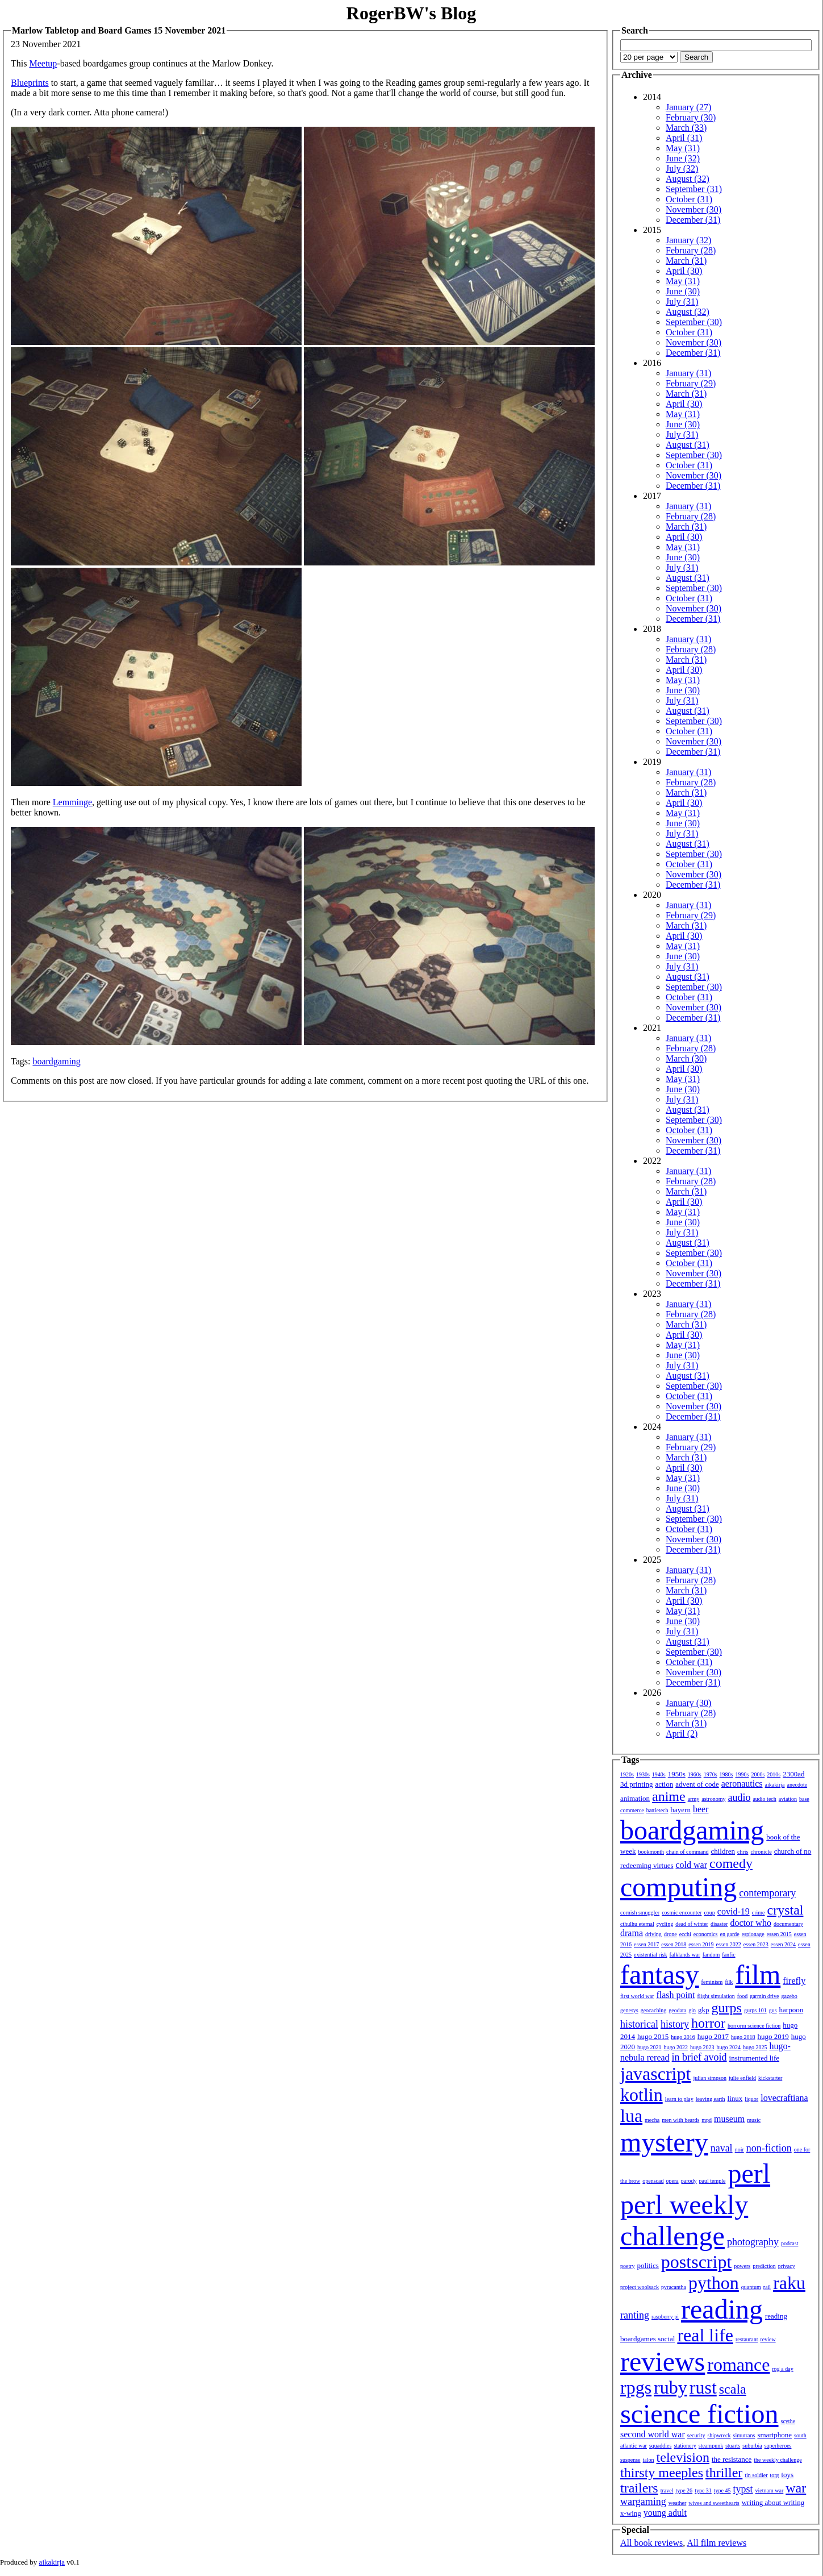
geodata (677, 2010)
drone (670, 1934)
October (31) (689, 199)
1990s (742, 1774)
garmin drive (764, 1996)
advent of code (697, 1784)
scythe (788, 2421)
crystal (785, 1910)
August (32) (687, 179)
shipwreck (718, 2435)
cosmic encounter (681, 1912)
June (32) (683, 158)
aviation (788, 1799)
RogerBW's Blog (411, 13)
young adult (665, 2512)
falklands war (685, 1954)
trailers (639, 2488)
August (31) (687, 445)
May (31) (683, 148)
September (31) (694, 189)
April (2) (681, 1733)
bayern (681, 1809)
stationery (685, 2445)
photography (753, 2242)
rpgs (635, 2387)
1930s (643, 1774)
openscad (652, 2181)
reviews (662, 2361)
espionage (753, 1934)
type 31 (703, 2490)
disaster (719, 1924)
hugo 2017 (713, 2036)
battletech (657, 1810)
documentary (788, 1924)
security (696, 2435)
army (694, 1799)
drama (631, 1933)
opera (672, 2181)
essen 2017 (646, 1944)
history (675, 2024)
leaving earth (710, 2099)
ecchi (685, 1934)
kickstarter (770, 2078)
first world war (637, 1996)
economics (706, 1934)
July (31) (682, 301)
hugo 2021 (649, 2047)
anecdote (797, 1785)
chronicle (760, 1852)
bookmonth (651, 1852)
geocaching (654, 2010)
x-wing (630, 2513)
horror (708, 2023)
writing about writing (773, 2502)
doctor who (750, 1923)
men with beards (680, 2120)
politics (648, 2265)
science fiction (699, 2414)
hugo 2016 (683, 2037)
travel (667, 2490)
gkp (703, 2009)
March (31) (686, 260)
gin (692, 2010)
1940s (659, 1774)
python (713, 2283)
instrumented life (754, 2058)
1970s (710, 1774)
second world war (652, 2434)
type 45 (722, 2490)
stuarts (732, 2445)
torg (774, 2475)
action (664, 1784)
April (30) (684, 271)
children (723, 1851)
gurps (727, 2007)
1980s (726, 1774)
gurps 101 (755, 2010)
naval (722, 2148)
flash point (675, 1995)
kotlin (641, 2094)
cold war (692, 1865)
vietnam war (769, 2490)
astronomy (713, 1799)
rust (703, 2387)
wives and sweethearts (713, 2503)
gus (773, 2010)
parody (689, 2181)
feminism (712, 1982)
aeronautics (742, 1783)
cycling (665, 1924)
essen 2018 (673, 1944)
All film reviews (716, 2543)
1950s (677, 1774)
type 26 (683, 2490)
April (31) (684, 138)
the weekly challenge (777, 2460)
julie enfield (742, 2078)
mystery (664, 2142)
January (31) (688, 373)
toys (788, 2474)
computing (678, 1887)
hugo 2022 (676, 2047)
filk (729, 1982)
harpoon (791, 2009)
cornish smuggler (639, 1912)
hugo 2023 (702, 2047)
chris (742, 1852)
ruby (670, 2387)
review (767, 2339)
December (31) (693, 219)
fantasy (659, 1974)
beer (701, 1809)
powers (742, 2266)
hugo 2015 (653, 2036)
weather (678, 2503)
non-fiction (769, 2148)
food (742, 1996)
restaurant (747, 2339)
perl (749, 2173)
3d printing (636, 1784)
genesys (629, 2010)
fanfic (728, 1954)
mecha (652, 2120)
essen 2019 (700, 1944)
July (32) (682, 168)
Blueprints (30, 83)
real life (705, 2335)
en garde (730, 1934)
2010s (773, 1774)
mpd (706, 2120)
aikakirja (775, 1785)
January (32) (688, 240)
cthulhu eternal (637, 1924)
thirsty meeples (661, 2472)
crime (758, 1912)
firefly (794, 1981)
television (683, 2457)
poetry (627, 2266)
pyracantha (673, 2287)
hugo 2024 (729, 2047)
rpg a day (782, 2369)
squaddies (660, 2445)
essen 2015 (779, 1934)
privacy (786, 2266)
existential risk (650, 1954)
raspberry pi (665, 2316)
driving (653, 1934)
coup (709, 1912)
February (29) (691, 383)
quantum (751, 2287)
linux (735, 2098)
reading (722, 2309)
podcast (790, 2243)
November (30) (693, 209)
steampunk (711, 2445)
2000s (757, 1774)
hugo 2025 (755, 2047)
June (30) (683, 291)
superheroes (778, 2445)
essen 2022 (728, 1944)
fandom (711, 1954)
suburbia (752, 2445)
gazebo (789, 1996)
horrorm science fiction (754, 2025)
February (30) (691, 117)
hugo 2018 (743, 2037)
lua (631, 2115)
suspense (630, 2460)
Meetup (43, 63)
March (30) (686, 1058)
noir (739, 2149)
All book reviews (651, 2543)
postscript (696, 2262)
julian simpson (709, 2078)
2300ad (793, 1774)
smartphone (774, 2435)
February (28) (691, 250)
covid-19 (733, 1911)
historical (639, 2024)
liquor (751, 2099)
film (757, 1974)
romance (738, 2364)
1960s (694, 1774)
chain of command (687, 1852)
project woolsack (639, 2287)
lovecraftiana (784, 2098)
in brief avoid (699, 2057)
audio (739, 1797)
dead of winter (691, 1924)
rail (767, 2287)
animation (635, 1798)
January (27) (688, 107)
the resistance (731, 2459)
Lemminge (72, 802)
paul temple (712, 2181)
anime (669, 1796)
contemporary (767, 1893)
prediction (764, 2266)
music (754, 2120)
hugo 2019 (773, 2036)
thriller (723, 2472)
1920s (627, 1774)
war (796, 2488)
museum (729, 2119)
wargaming (643, 2501)
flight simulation (715, 1996)
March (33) (686, 127)
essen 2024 (783, 1944)
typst (743, 2489)
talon (648, 2460)
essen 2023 (755, 1944)
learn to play (679, 2099)
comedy (731, 1863)
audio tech (764, 1799)
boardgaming (56, 1061)
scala (732, 2389)
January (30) (688, 1703)
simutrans (744, 2435)
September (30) (694, 322)
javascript (655, 2073)
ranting (634, 2315)
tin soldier (756, 2475)
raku (789, 2283)
